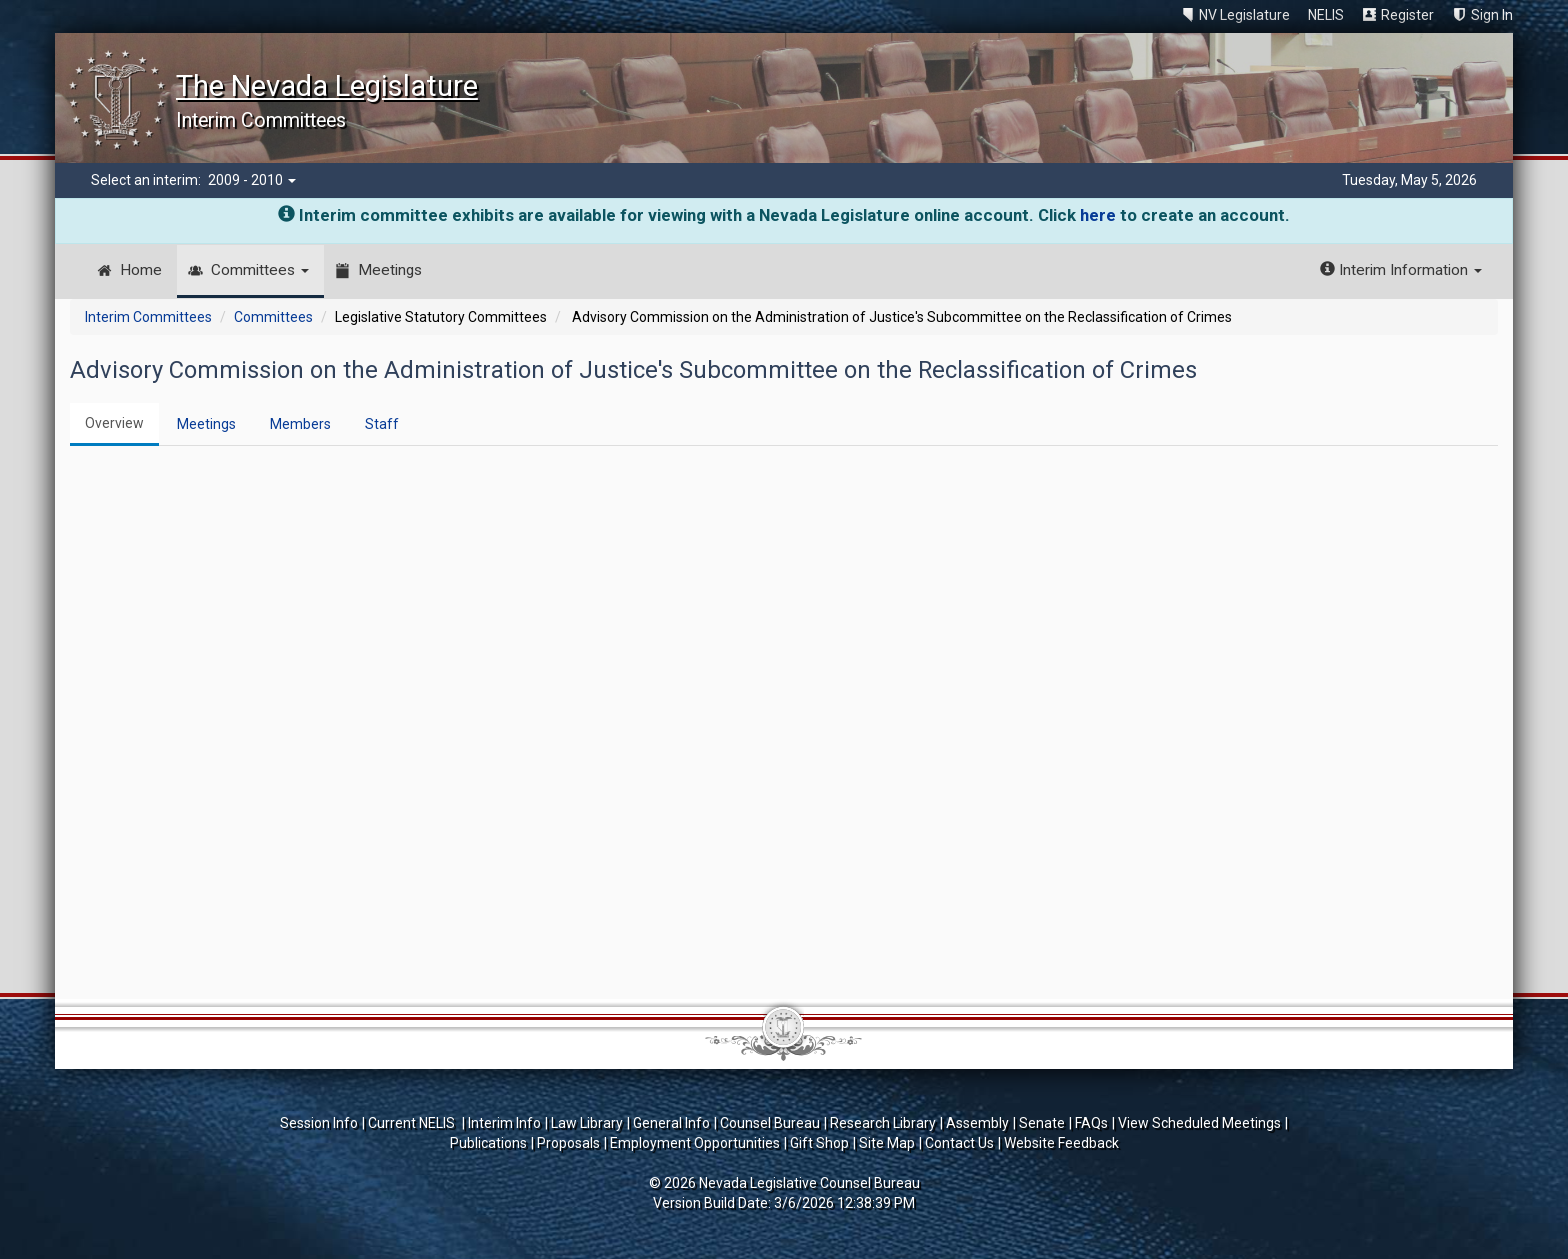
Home (141, 270)
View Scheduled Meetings (1199, 1123)
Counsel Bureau (770, 1123)
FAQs (1091, 1123)
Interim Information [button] (1401, 270)
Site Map (887, 1143)
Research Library (883, 1123)
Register (1407, 15)
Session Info (319, 1123)
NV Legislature (1244, 15)
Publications (488, 1143)
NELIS (1326, 15)
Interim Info (504, 1123)
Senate (1042, 1123)
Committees (260, 270)
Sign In (1492, 15)
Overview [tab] (114, 423)
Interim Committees (148, 317)
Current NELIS (413, 1123)
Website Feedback (1061, 1143)
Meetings (390, 270)
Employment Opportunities (695, 1143)
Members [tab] (300, 424)
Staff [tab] (382, 424)
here (1098, 215)
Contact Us (959, 1143)
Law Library (587, 1123)
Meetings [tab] (206, 424)
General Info (671, 1123)
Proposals (568, 1143)
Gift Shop (819, 1143)
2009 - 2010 (252, 180)
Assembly (977, 1123)
